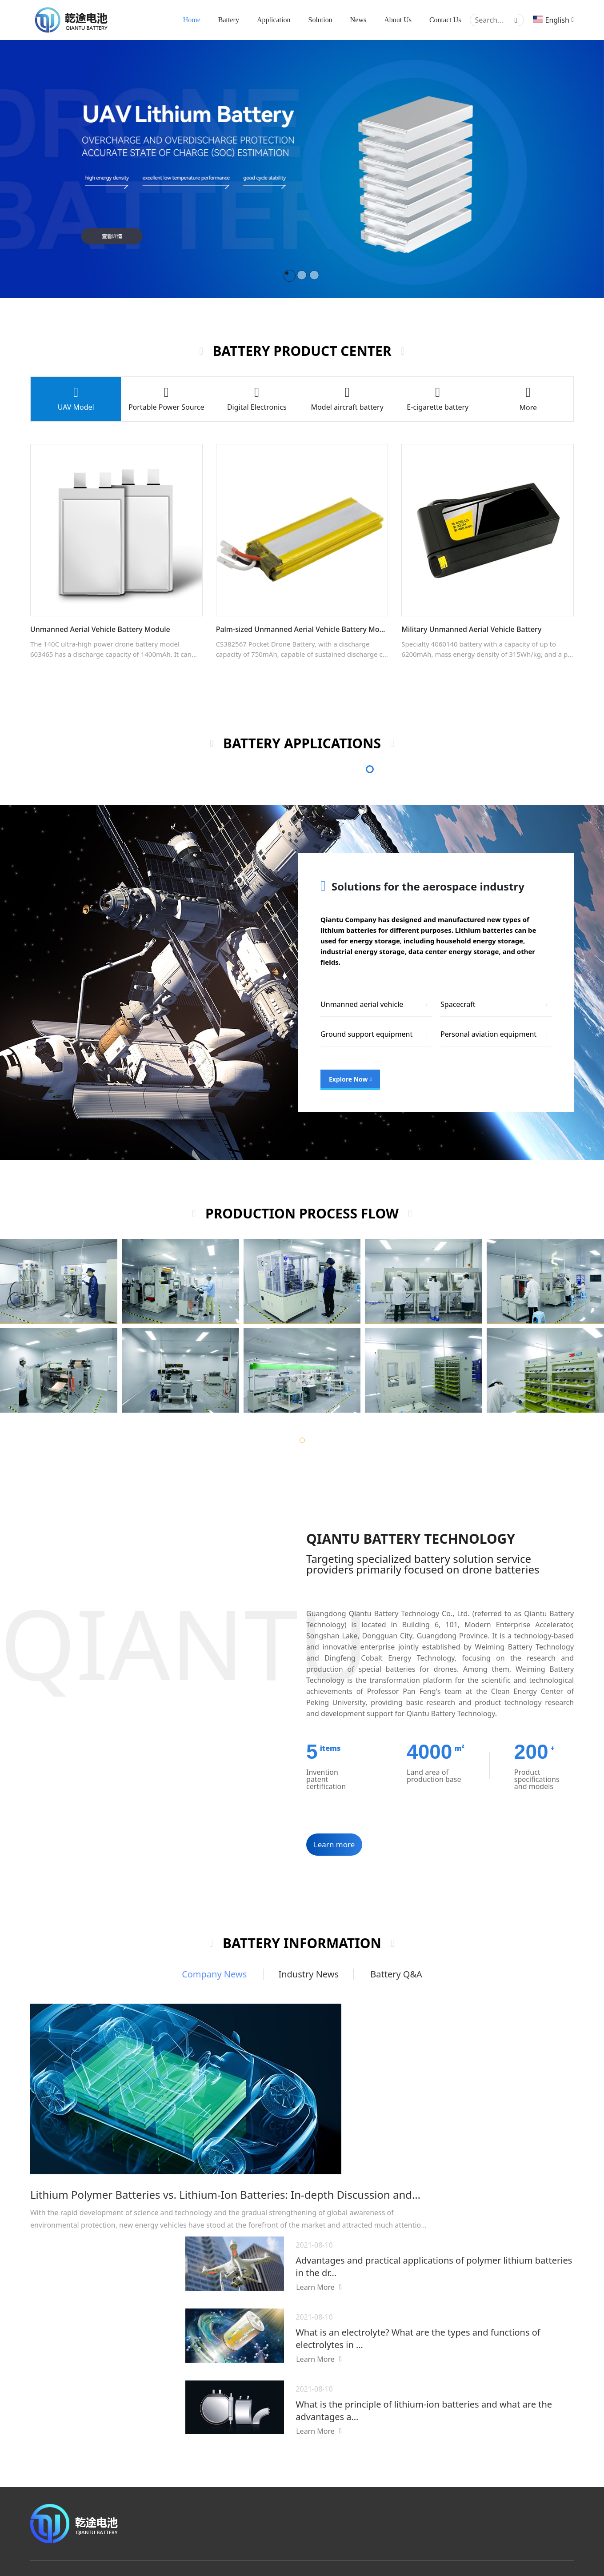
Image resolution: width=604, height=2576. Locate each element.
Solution (320, 21)
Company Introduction (537, 2418)
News (358, 21)
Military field (416, 2480)
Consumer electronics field (437, 2426)
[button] (302, 1442)
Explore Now (350, 1081)
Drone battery (300, 2426)
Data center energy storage (366, 1036)
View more (295, 2497)
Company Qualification (537, 2436)
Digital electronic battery (315, 2480)
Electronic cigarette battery (319, 2462)
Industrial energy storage (482, 1006)
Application (274, 21)
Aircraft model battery (312, 2444)
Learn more (334, 1846)
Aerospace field (420, 2462)
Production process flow (532, 2463)
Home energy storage (356, 1006)
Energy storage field (427, 2444)
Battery (228, 21)
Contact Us (445, 21)
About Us (398, 21)
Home (191, 21)
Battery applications (422, 2387)
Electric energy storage (478, 1036)
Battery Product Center (311, 2387)
